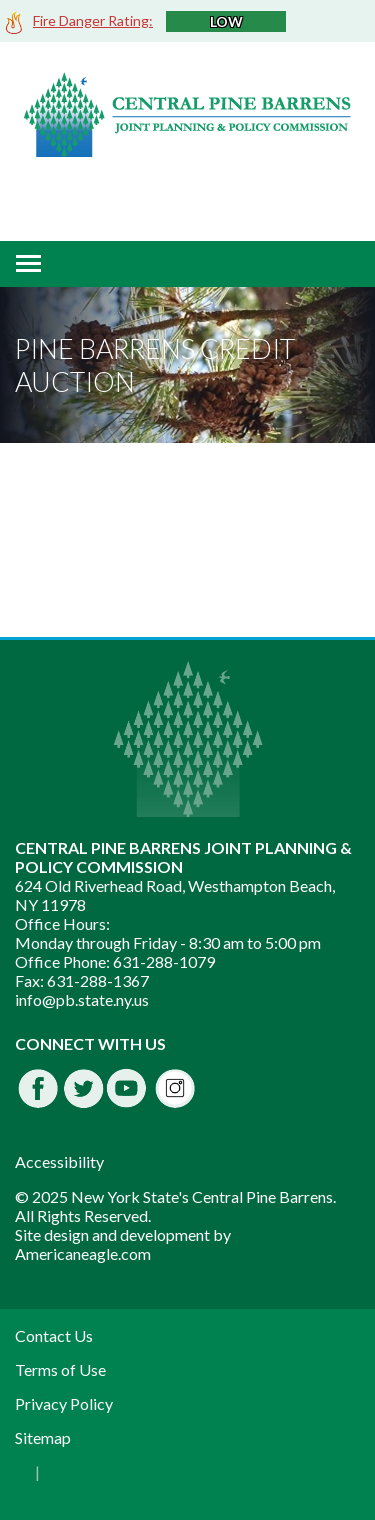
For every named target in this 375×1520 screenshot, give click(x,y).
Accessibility (59, 1161)
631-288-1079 (164, 961)
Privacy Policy (64, 1403)
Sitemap (43, 1437)
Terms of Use (60, 1369)
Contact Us (54, 1335)
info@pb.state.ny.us (82, 999)
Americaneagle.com (83, 1253)
